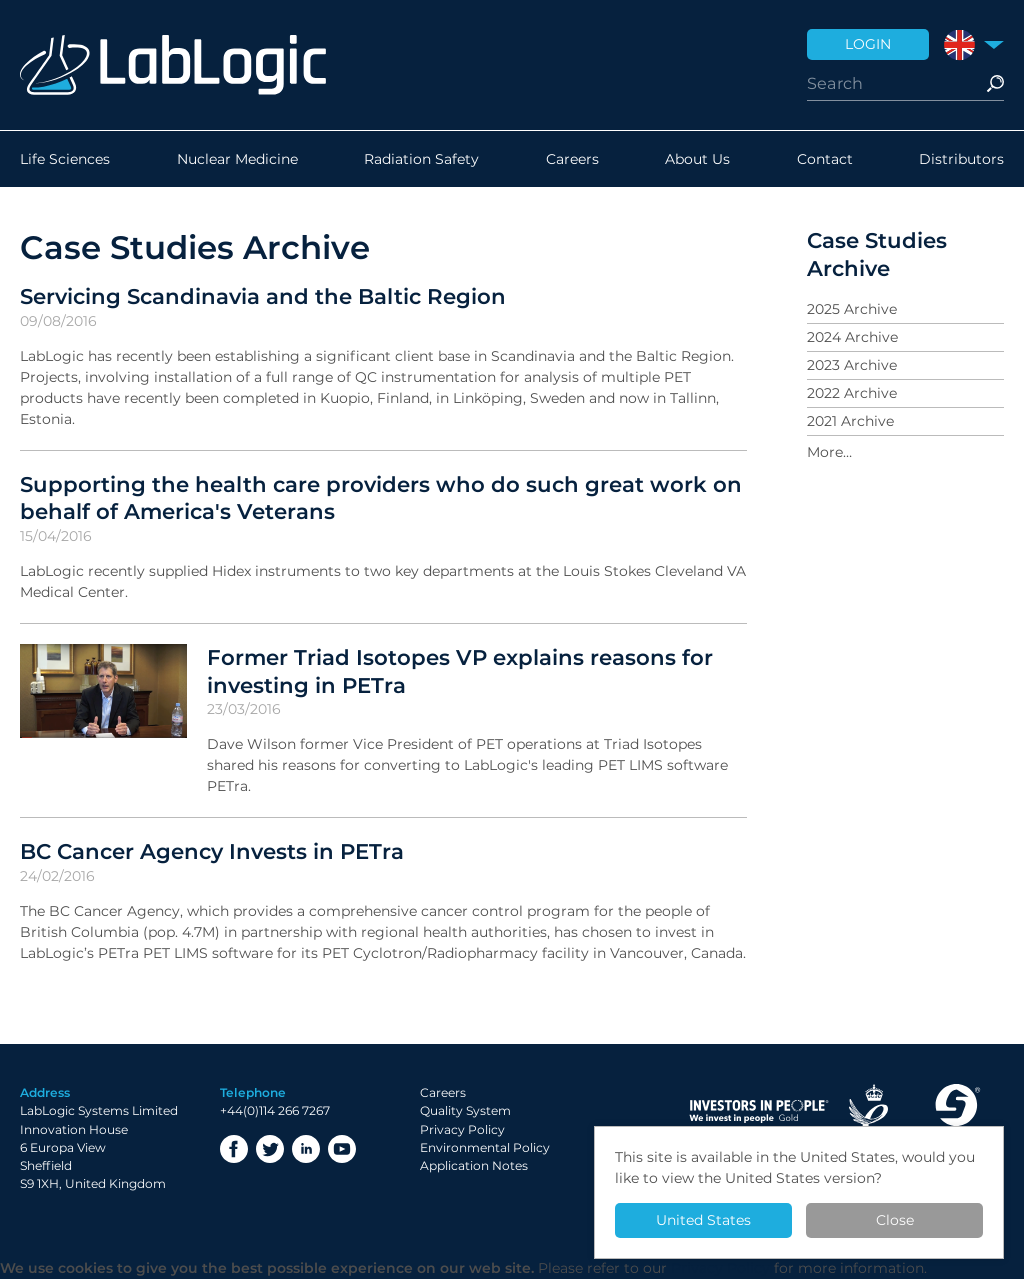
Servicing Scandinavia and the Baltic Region (263, 296)
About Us (697, 159)
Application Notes (474, 1165)
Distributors (961, 159)
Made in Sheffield (956, 1111)
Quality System (465, 1110)
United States (703, 1220)
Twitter (270, 1149)
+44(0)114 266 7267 (275, 1110)
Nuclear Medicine (237, 159)
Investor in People (759, 1111)
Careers (572, 159)
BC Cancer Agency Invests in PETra (212, 851)
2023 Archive (852, 365)
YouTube (342, 1149)
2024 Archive (852, 337)
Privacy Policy (462, 1129)
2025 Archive (852, 309)
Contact (825, 159)
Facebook (234, 1149)
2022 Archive (852, 393)
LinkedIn (306, 1149)
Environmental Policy (485, 1147)
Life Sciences (65, 159)
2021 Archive (850, 421)
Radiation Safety (421, 159)
